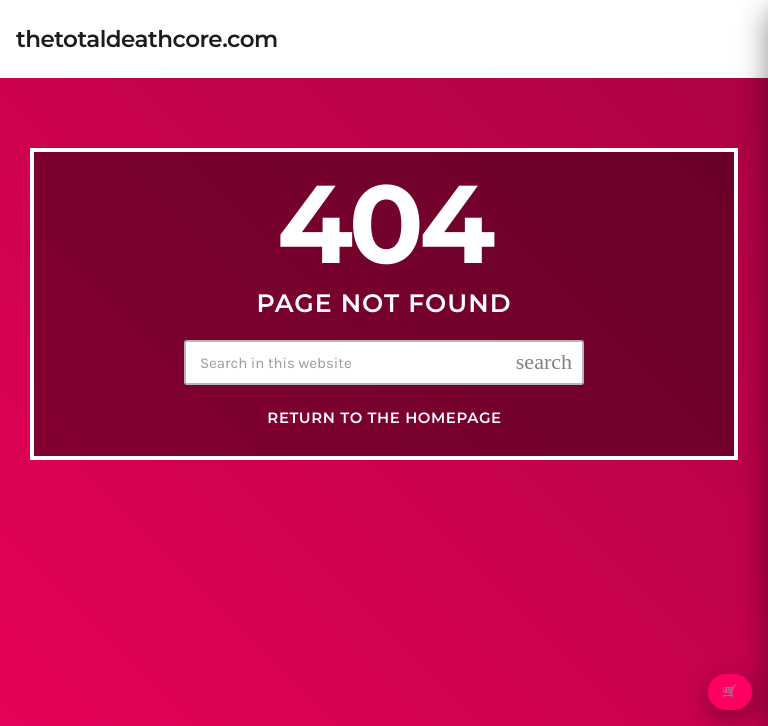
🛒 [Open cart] (729, 692)
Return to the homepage (384, 418)
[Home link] (147, 39)
